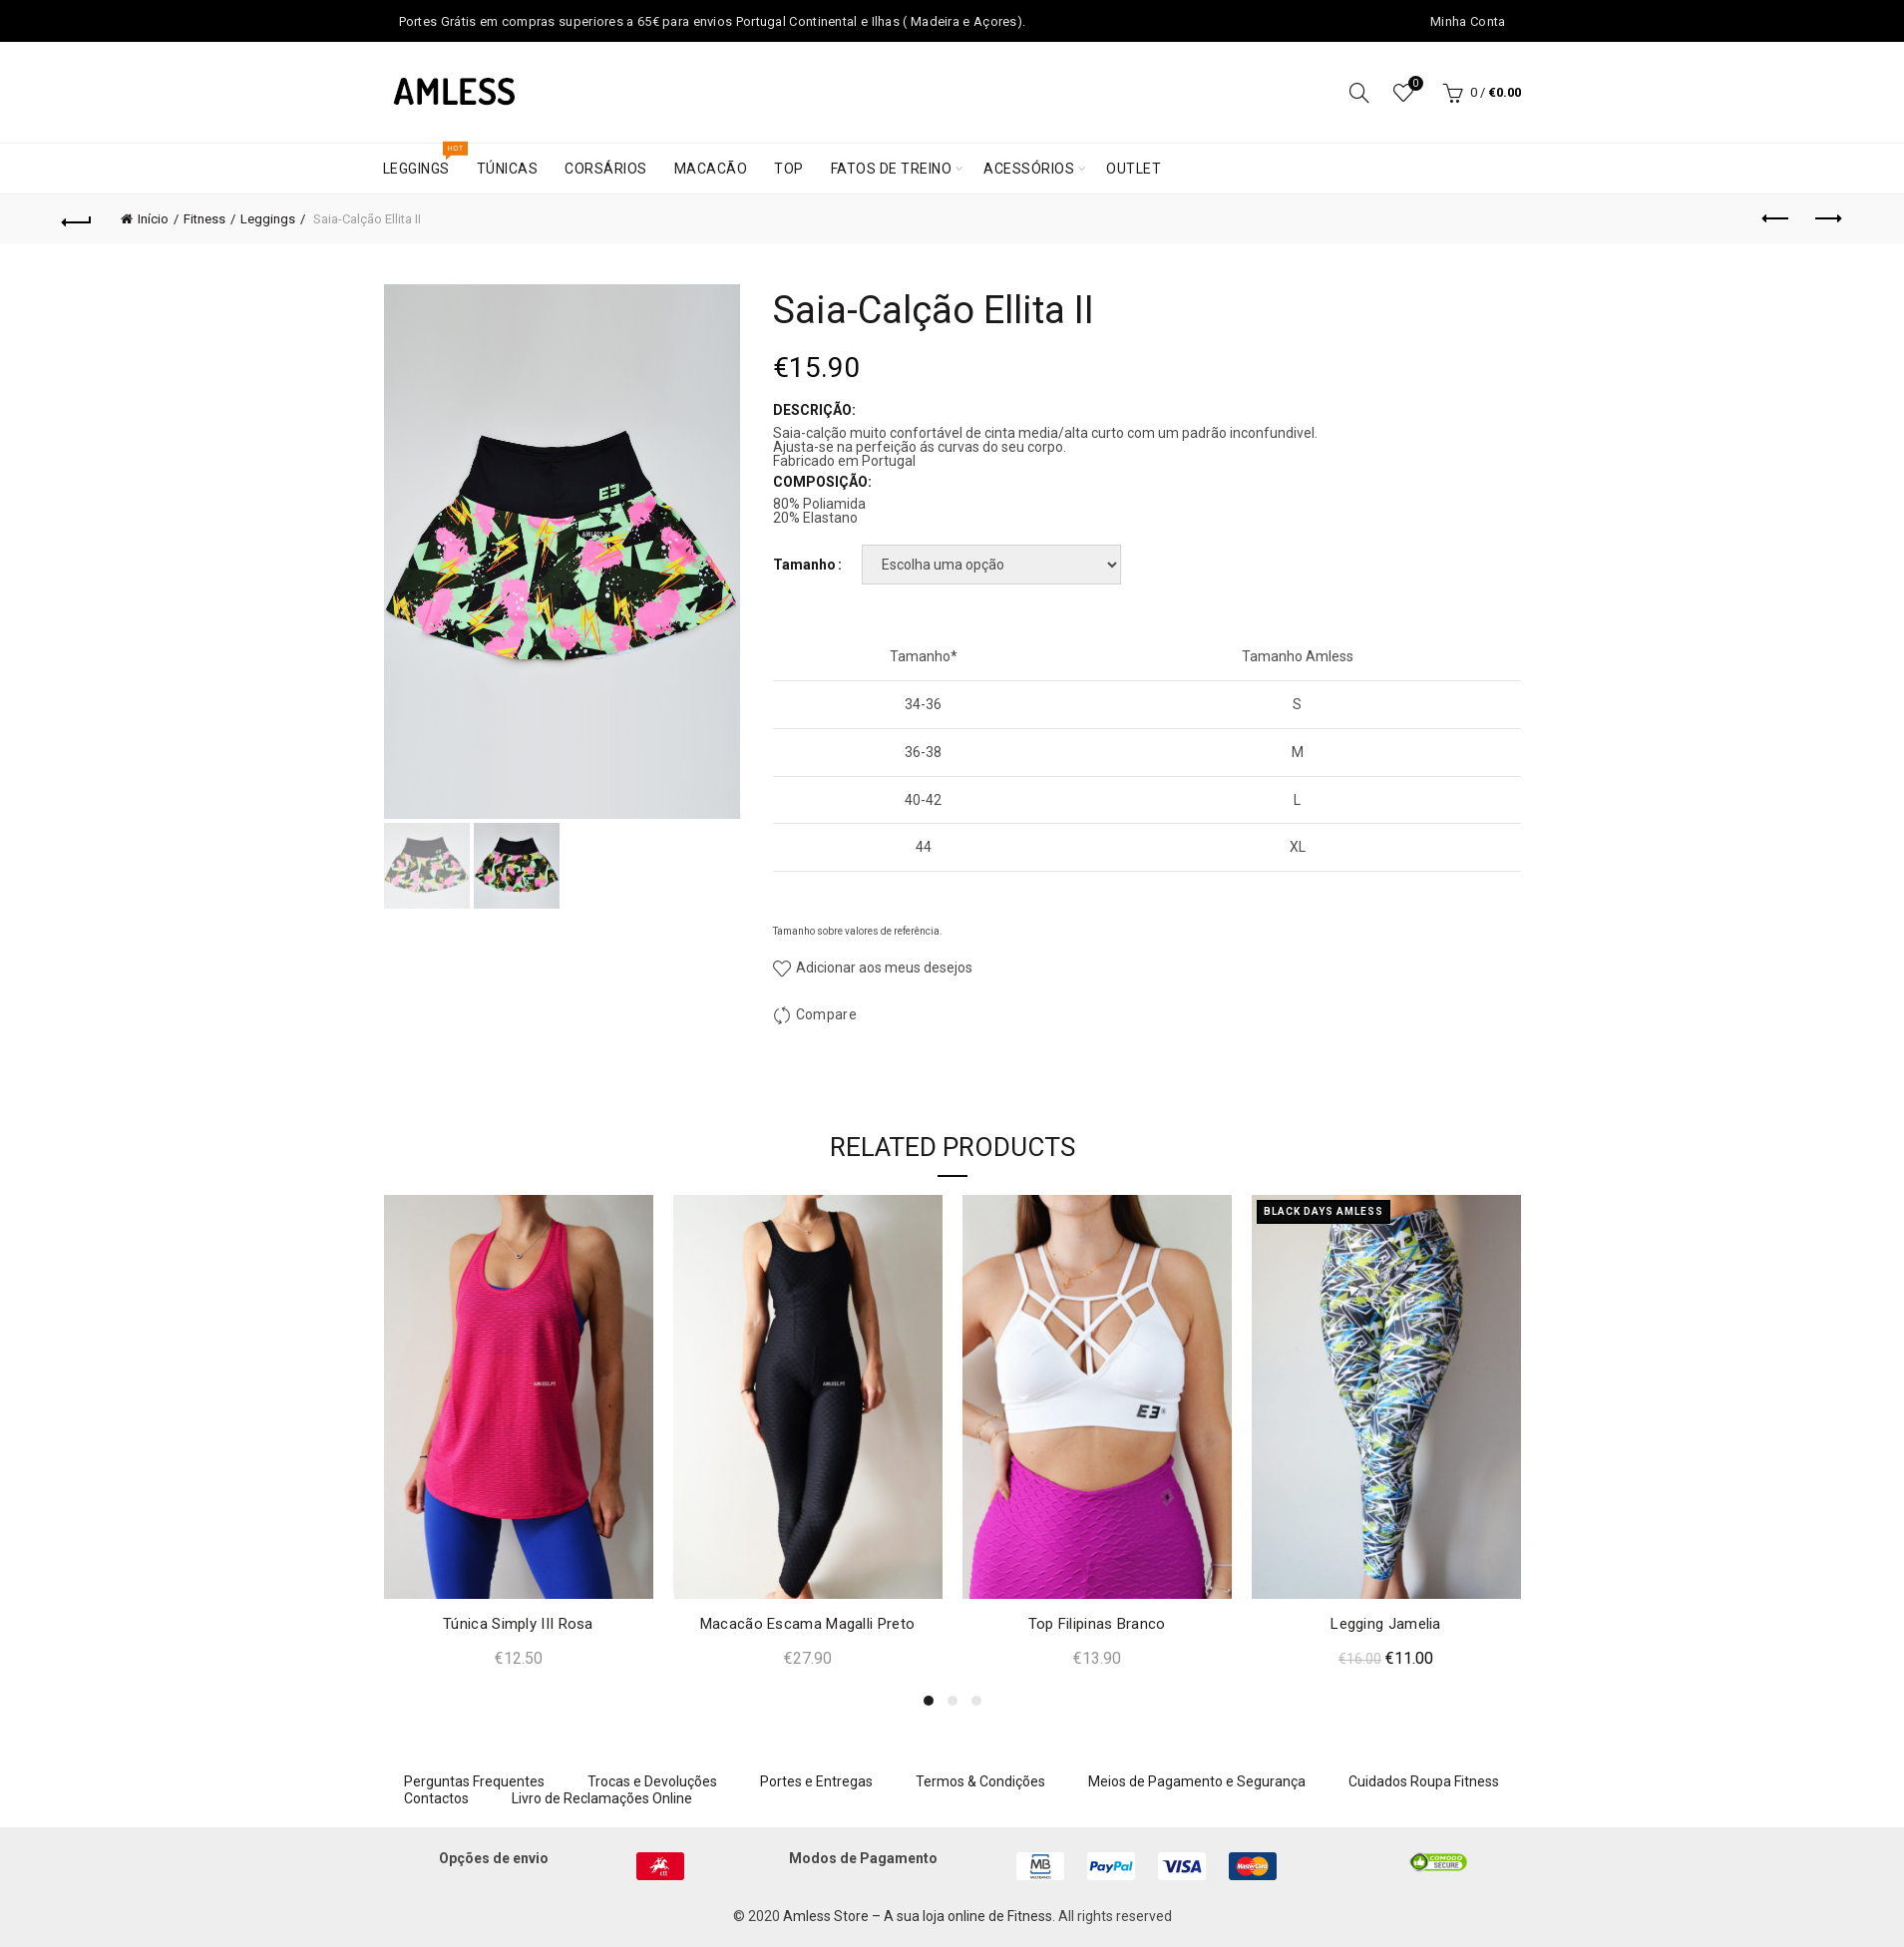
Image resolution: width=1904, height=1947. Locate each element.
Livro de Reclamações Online (602, 1798)
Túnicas (508, 169)
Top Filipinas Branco (1097, 1624)
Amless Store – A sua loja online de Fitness (917, 1916)
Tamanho (804, 565)
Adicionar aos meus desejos (882, 967)
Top (789, 169)
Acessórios (1028, 169)
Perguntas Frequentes (474, 1781)
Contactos (436, 1798)
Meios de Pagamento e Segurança (1197, 1781)
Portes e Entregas (816, 1781)
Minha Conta (1467, 21)
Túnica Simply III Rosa (518, 1624)
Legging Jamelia (1386, 1624)
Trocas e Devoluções (652, 1781)
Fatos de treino (891, 169)
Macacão (711, 169)
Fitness (204, 218)
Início (153, 218)
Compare (826, 1014)
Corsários (606, 169)
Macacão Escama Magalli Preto (807, 1624)
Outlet (1133, 169)
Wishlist (1413, 84)
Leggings (423, 160)
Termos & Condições (980, 1781)
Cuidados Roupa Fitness (1423, 1781)
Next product (1826, 218)
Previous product (1776, 218)
